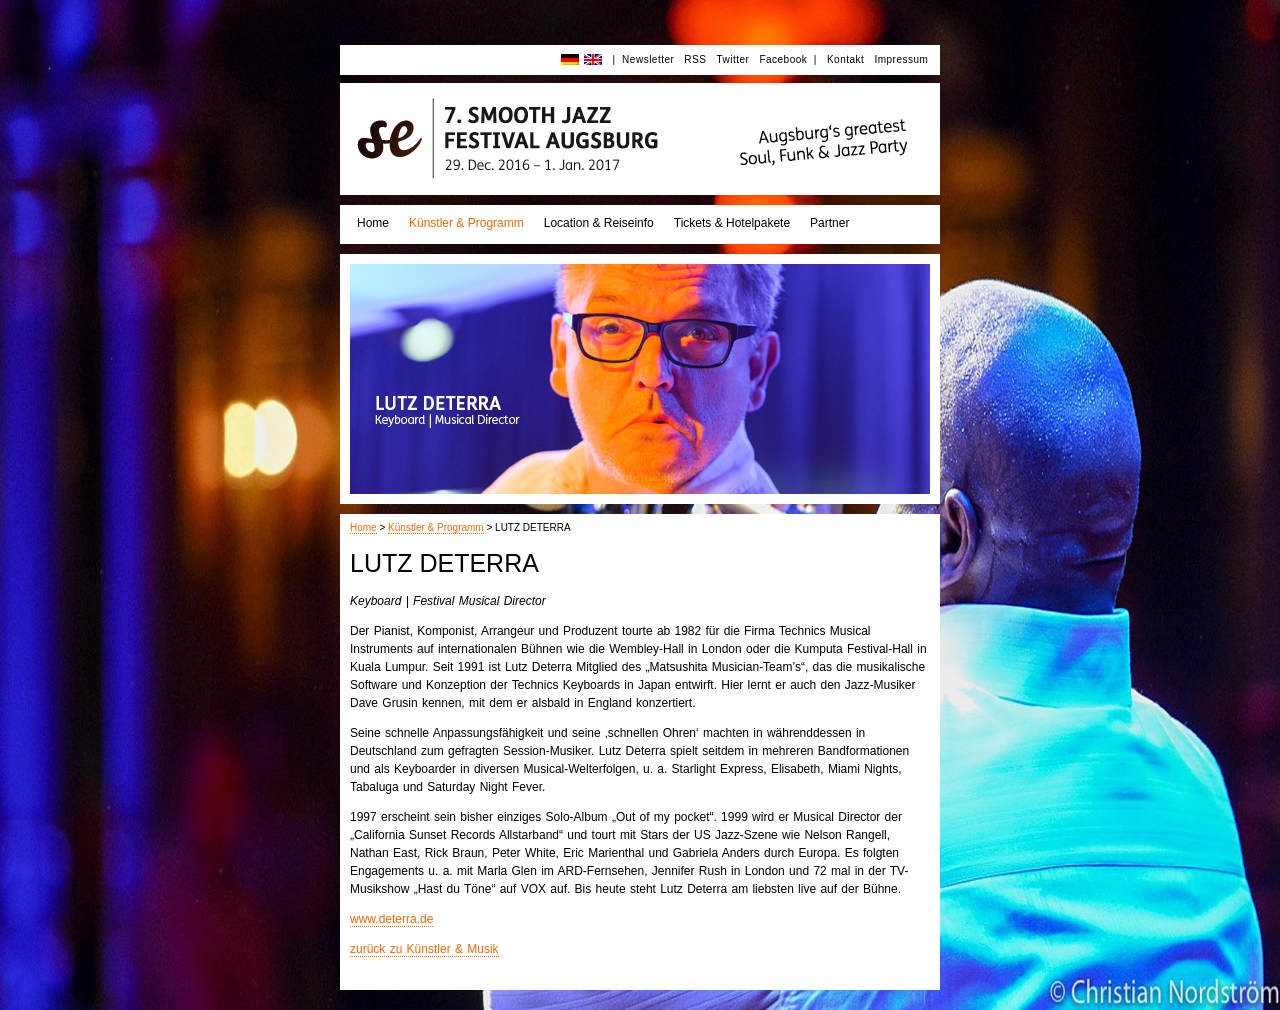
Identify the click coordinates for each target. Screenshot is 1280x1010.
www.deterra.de (391, 919)
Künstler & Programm (466, 223)
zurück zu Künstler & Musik (424, 949)
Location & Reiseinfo (599, 223)
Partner (829, 223)
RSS (695, 59)
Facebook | (788, 59)
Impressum (901, 59)
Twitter (732, 59)
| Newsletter (643, 59)
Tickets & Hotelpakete (732, 223)
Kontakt (845, 59)
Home (373, 223)
